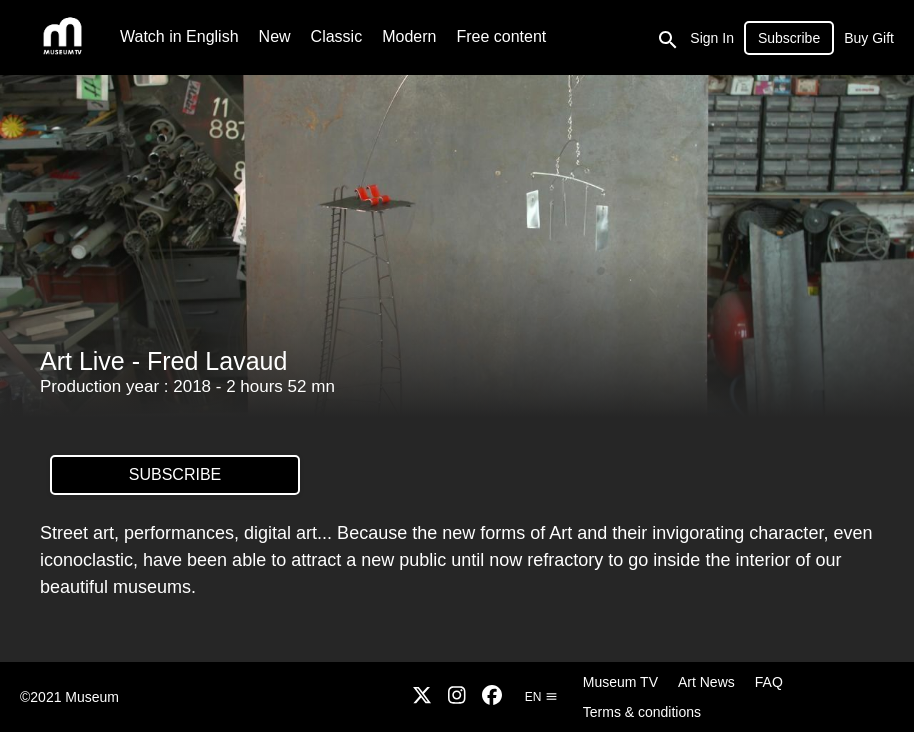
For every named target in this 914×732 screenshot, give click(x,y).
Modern (409, 36)
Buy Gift (869, 38)
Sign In (712, 38)
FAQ (769, 682)
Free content (501, 36)
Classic (337, 36)
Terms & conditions (642, 712)
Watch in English (179, 36)
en (541, 697)
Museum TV (620, 682)
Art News (706, 682)
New (275, 36)
